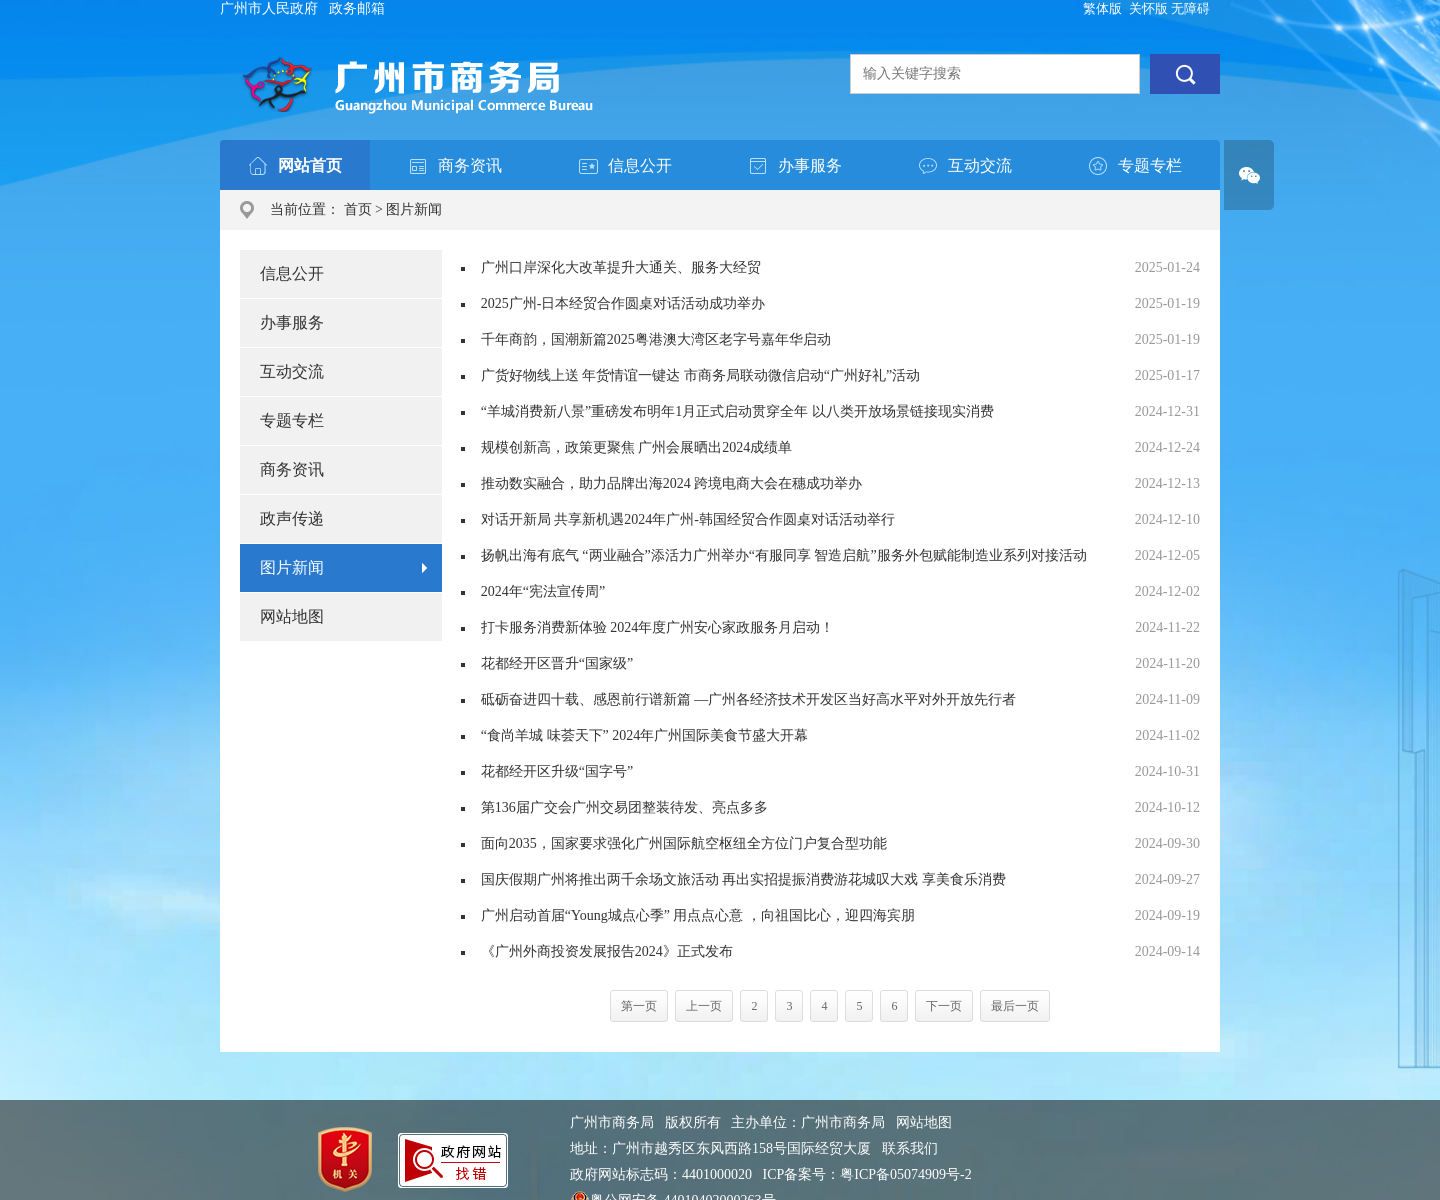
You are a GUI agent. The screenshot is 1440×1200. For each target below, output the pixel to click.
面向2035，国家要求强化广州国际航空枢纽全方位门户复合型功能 (684, 843)
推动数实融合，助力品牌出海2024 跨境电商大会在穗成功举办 (672, 483)
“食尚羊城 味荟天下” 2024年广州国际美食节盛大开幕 (644, 735)
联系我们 (910, 1148)
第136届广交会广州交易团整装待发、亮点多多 (624, 807)
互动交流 (292, 371)
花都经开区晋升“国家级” (557, 663)
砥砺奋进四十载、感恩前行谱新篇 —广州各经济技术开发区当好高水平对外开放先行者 (749, 699)
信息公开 (292, 273)
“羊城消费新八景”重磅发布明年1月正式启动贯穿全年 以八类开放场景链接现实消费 (737, 411)
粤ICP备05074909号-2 (905, 1174)
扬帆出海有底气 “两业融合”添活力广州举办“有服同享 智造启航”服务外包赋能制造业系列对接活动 (784, 555)
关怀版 (1148, 8)
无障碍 (1190, 8)
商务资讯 (292, 469)
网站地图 (292, 616)
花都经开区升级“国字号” (557, 771)
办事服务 (292, 322)
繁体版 (1102, 8)
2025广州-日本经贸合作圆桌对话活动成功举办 (623, 303)
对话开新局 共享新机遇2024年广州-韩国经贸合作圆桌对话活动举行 (688, 519)
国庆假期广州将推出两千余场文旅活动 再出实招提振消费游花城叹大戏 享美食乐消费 (743, 879)
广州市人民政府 (269, 8)
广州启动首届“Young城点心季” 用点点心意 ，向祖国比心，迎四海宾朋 (698, 915)
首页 (358, 209)
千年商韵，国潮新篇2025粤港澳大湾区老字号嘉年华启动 (656, 339)
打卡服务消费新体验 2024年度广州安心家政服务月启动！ (658, 627)
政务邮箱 (357, 8)
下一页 (944, 1006)
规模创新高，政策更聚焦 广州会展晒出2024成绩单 (637, 447)
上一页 (704, 1006)
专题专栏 (292, 420)
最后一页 (1015, 1006)
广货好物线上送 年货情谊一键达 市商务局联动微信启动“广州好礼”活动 (700, 375)
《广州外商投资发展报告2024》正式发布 (607, 951)
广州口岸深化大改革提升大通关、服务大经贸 (621, 267)
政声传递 (292, 518)
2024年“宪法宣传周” (543, 591)
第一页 (639, 1006)
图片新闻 (414, 209)
